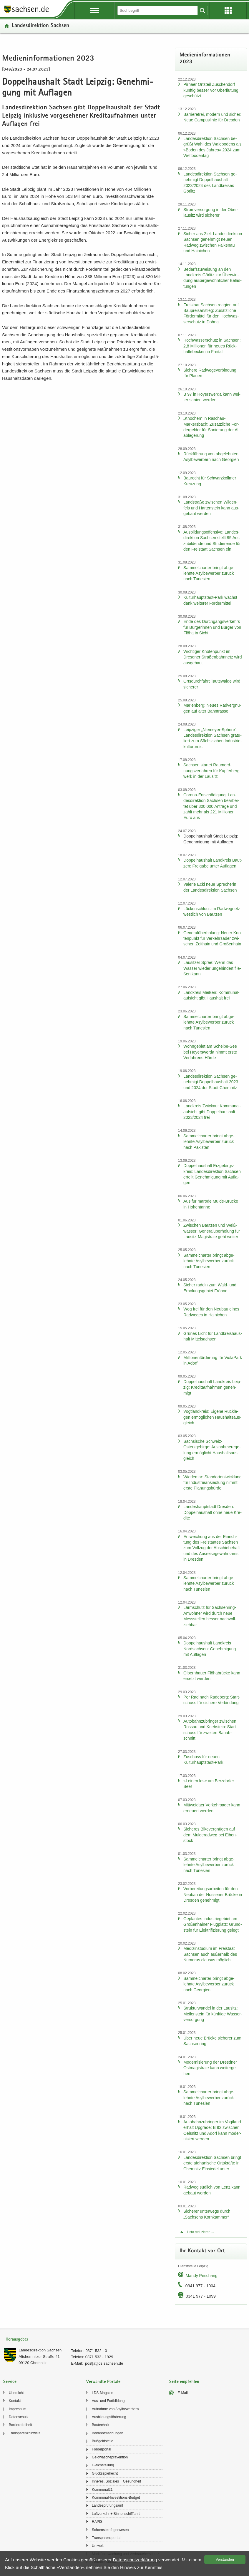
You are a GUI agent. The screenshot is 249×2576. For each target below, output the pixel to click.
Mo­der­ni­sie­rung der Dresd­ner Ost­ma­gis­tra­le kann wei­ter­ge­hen (210, 2068)
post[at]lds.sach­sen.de (104, 2363)
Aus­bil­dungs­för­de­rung (109, 2417)
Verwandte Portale (103, 2382)
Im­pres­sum (17, 2409)
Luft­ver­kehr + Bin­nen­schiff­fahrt (116, 2514)
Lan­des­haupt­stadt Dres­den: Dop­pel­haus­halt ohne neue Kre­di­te (212, 1512)
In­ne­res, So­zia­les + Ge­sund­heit (116, 2481)
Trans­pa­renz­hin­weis (24, 2433)
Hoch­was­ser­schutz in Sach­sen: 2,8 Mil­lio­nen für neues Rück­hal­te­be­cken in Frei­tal (212, 346)
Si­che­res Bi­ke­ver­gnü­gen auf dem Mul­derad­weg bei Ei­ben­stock (210, 1835)
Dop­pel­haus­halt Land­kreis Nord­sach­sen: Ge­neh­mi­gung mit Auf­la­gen (209, 1649)
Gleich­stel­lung (103, 2465)
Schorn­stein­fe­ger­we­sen (110, 2530)
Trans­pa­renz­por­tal (106, 2538)
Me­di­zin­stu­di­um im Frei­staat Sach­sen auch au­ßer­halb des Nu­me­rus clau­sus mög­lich (210, 1954)
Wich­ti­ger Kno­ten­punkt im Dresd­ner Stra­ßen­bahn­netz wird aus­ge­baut (212, 657)
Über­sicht (16, 2393)
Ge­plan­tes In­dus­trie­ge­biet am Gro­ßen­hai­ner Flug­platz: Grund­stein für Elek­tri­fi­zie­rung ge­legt (212, 1924)
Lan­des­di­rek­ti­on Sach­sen (40, 26)
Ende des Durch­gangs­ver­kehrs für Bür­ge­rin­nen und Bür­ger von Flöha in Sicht (212, 627)
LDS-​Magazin (102, 2393)
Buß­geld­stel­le (102, 2441)
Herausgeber (17, 2339)
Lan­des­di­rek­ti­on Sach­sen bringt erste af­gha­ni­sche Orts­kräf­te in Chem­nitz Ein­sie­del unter (212, 2163)
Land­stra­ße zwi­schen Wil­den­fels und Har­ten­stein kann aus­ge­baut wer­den (211, 508)
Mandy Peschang (202, 2275)
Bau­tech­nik (100, 2425)
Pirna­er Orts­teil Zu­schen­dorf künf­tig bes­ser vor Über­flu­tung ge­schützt (210, 90)
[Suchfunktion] (158, 10)
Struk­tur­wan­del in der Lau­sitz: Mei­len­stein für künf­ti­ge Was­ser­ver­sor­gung (212, 2014)
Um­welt (98, 2546)
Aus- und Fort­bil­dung (108, 2401)
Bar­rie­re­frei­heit (20, 2425)
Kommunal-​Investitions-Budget (116, 2497)
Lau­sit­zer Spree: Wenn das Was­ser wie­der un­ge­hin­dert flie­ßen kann (212, 968)
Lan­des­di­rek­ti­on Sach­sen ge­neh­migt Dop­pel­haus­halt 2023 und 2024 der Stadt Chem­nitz (210, 1082)
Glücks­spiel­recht (105, 2473)
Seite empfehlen (184, 2382)
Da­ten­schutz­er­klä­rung (135, 2559)
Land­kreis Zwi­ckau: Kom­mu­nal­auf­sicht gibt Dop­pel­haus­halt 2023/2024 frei (212, 1112)
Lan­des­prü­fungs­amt (107, 2505)
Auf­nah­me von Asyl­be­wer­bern (115, 2409)
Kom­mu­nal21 (102, 2490)
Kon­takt (15, 2401)
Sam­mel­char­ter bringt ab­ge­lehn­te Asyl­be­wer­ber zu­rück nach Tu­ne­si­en (209, 573)
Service (9, 2382)
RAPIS (97, 2522)
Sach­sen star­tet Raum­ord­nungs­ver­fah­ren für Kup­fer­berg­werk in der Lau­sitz (212, 771)
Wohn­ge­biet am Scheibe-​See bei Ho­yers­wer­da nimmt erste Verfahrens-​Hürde (210, 1052)
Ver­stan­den (225, 2559)
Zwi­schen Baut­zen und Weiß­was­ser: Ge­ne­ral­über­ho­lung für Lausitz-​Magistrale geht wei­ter (211, 1231)
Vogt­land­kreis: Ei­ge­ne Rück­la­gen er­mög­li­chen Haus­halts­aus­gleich (212, 1417)
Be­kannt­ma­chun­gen (107, 2433)
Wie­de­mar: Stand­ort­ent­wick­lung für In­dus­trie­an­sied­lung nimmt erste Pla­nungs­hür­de (212, 1483)
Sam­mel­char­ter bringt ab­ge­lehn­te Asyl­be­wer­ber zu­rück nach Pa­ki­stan (209, 1142)
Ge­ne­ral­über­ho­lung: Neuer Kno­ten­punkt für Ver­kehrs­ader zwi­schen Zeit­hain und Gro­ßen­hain (212, 938)
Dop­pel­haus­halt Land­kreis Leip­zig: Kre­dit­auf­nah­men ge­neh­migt (212, 1387)
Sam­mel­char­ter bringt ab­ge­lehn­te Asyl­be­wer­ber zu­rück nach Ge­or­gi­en (209, 1984)
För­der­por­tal (101, 2449)
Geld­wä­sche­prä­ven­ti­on (110, 2457)
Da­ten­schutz (19, 2417)
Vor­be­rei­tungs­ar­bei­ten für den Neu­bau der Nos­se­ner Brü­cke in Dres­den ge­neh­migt (212, 1894)
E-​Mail (183, 2393)
